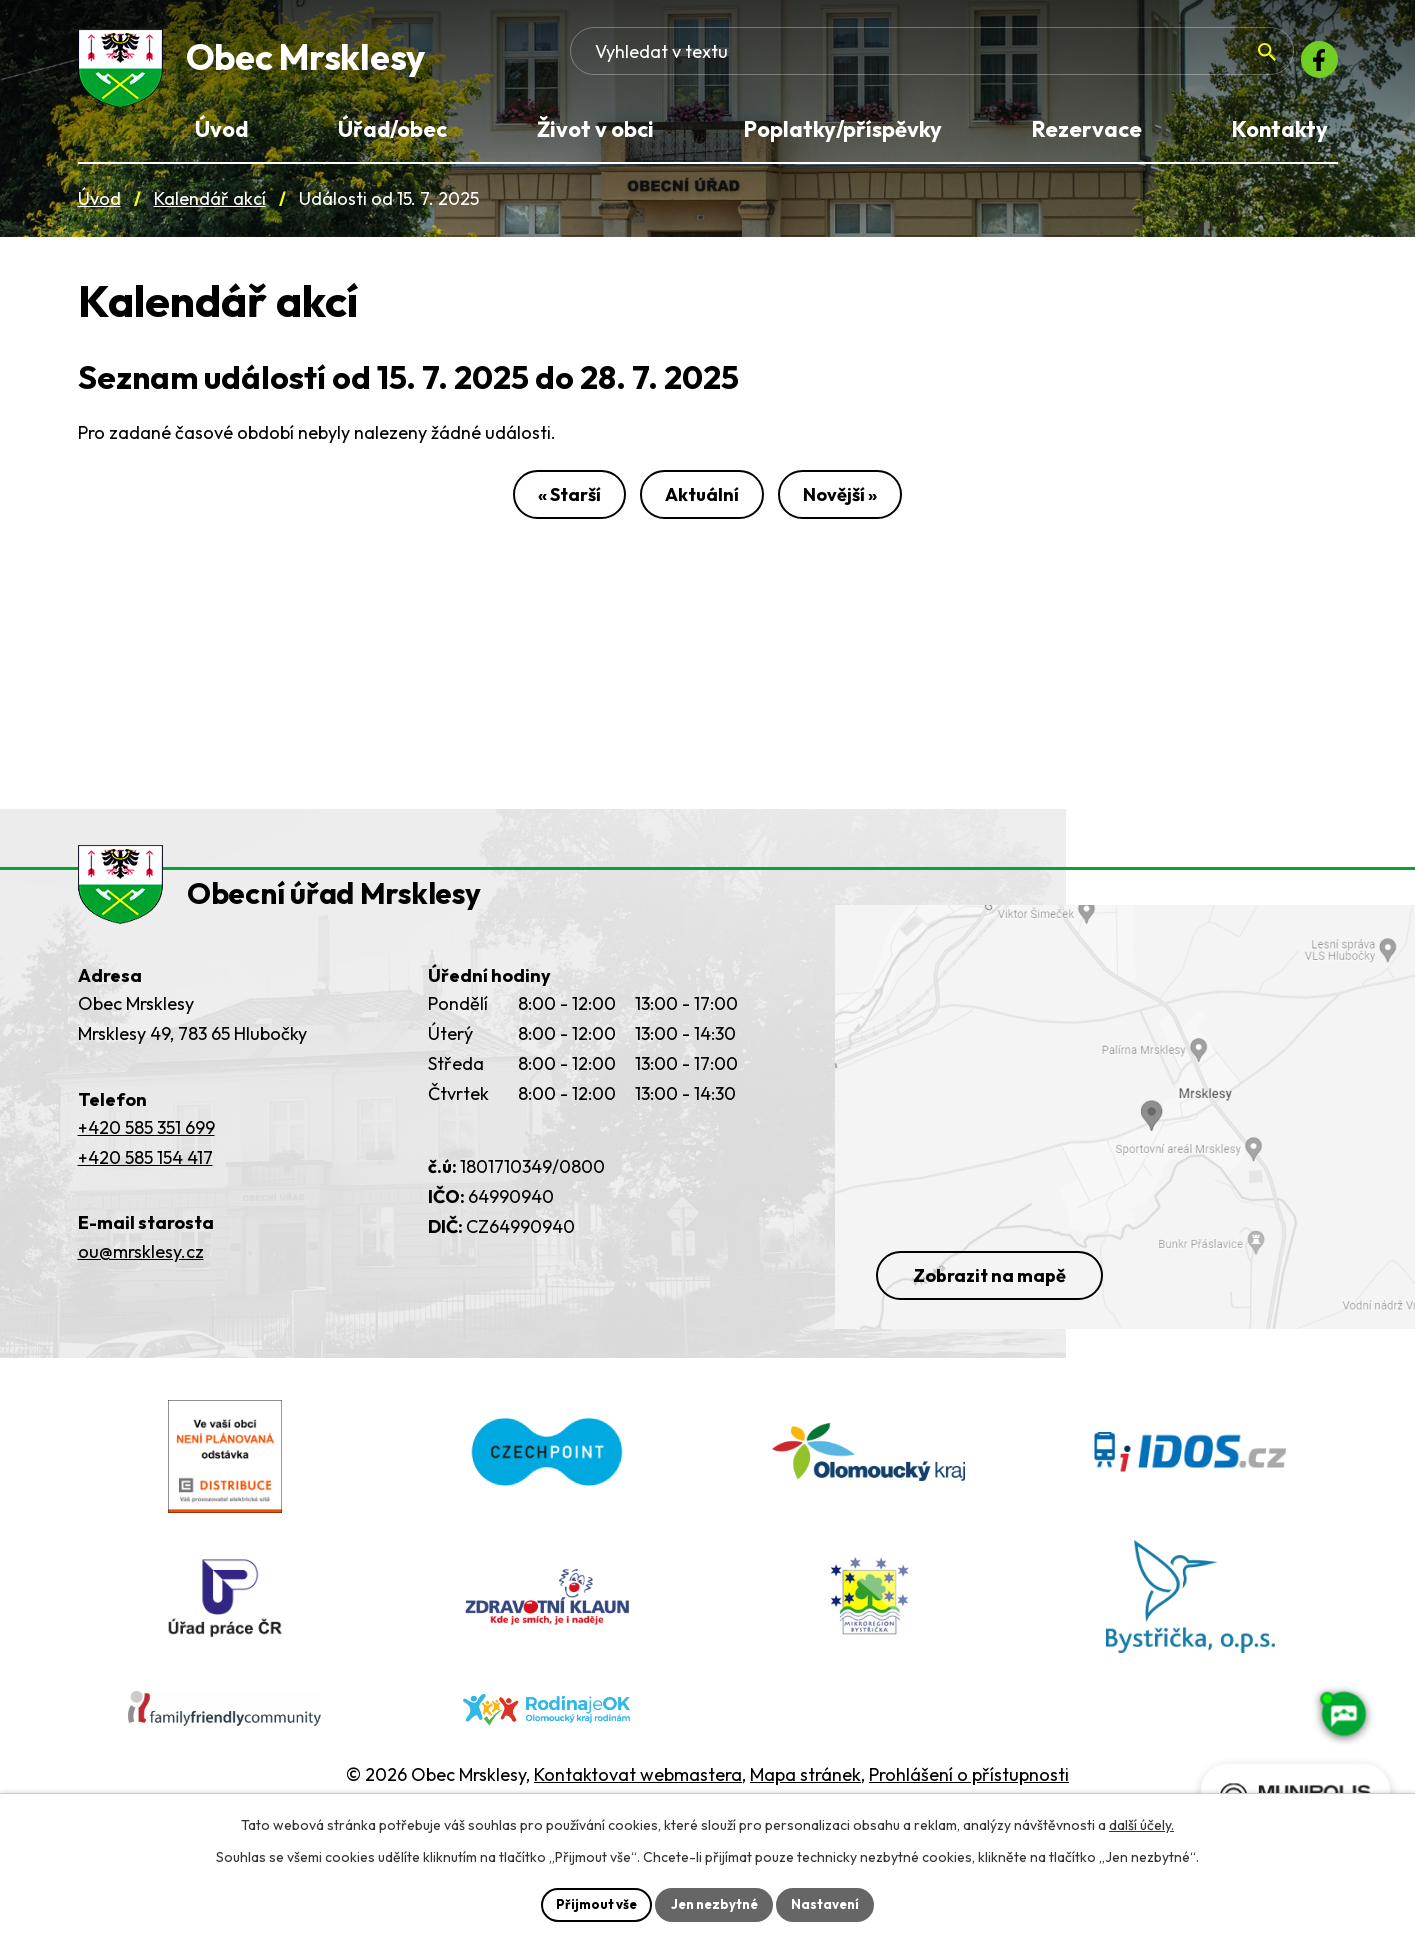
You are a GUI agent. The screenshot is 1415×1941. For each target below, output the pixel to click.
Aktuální (702, 508)
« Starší (553, 508)
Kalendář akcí (210, 208)
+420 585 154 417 (145, 1191)
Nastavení (832, 1903)
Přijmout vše (590, 1903)
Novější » (856, 508)
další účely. (1141, 1823)
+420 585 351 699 (146, 1161)
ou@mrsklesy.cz (141, 1285)
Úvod (99, 208)
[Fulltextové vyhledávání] (1129, 65)
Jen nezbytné (715, 1903)
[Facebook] (1314, 65)
